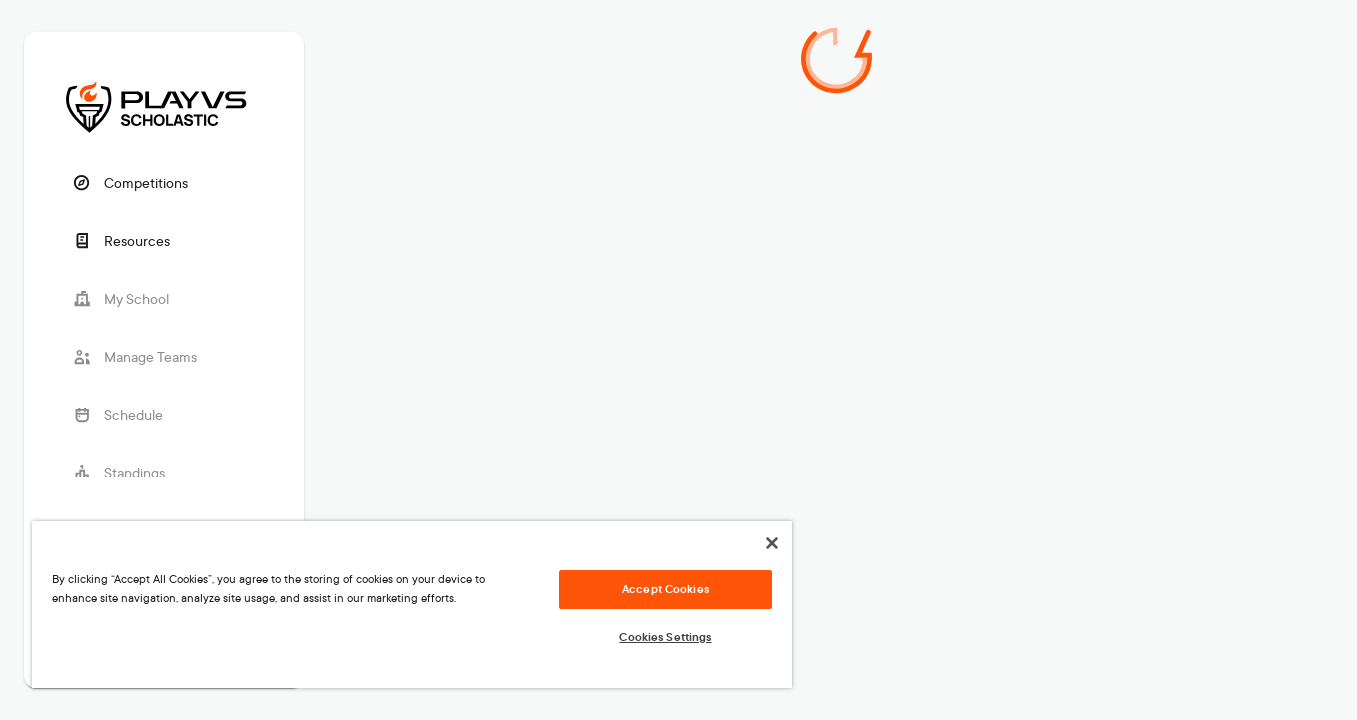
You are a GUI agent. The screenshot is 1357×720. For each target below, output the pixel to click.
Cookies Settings (665, 637)
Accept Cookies (665, 589)
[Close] (772, 543)
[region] (412, 604)
